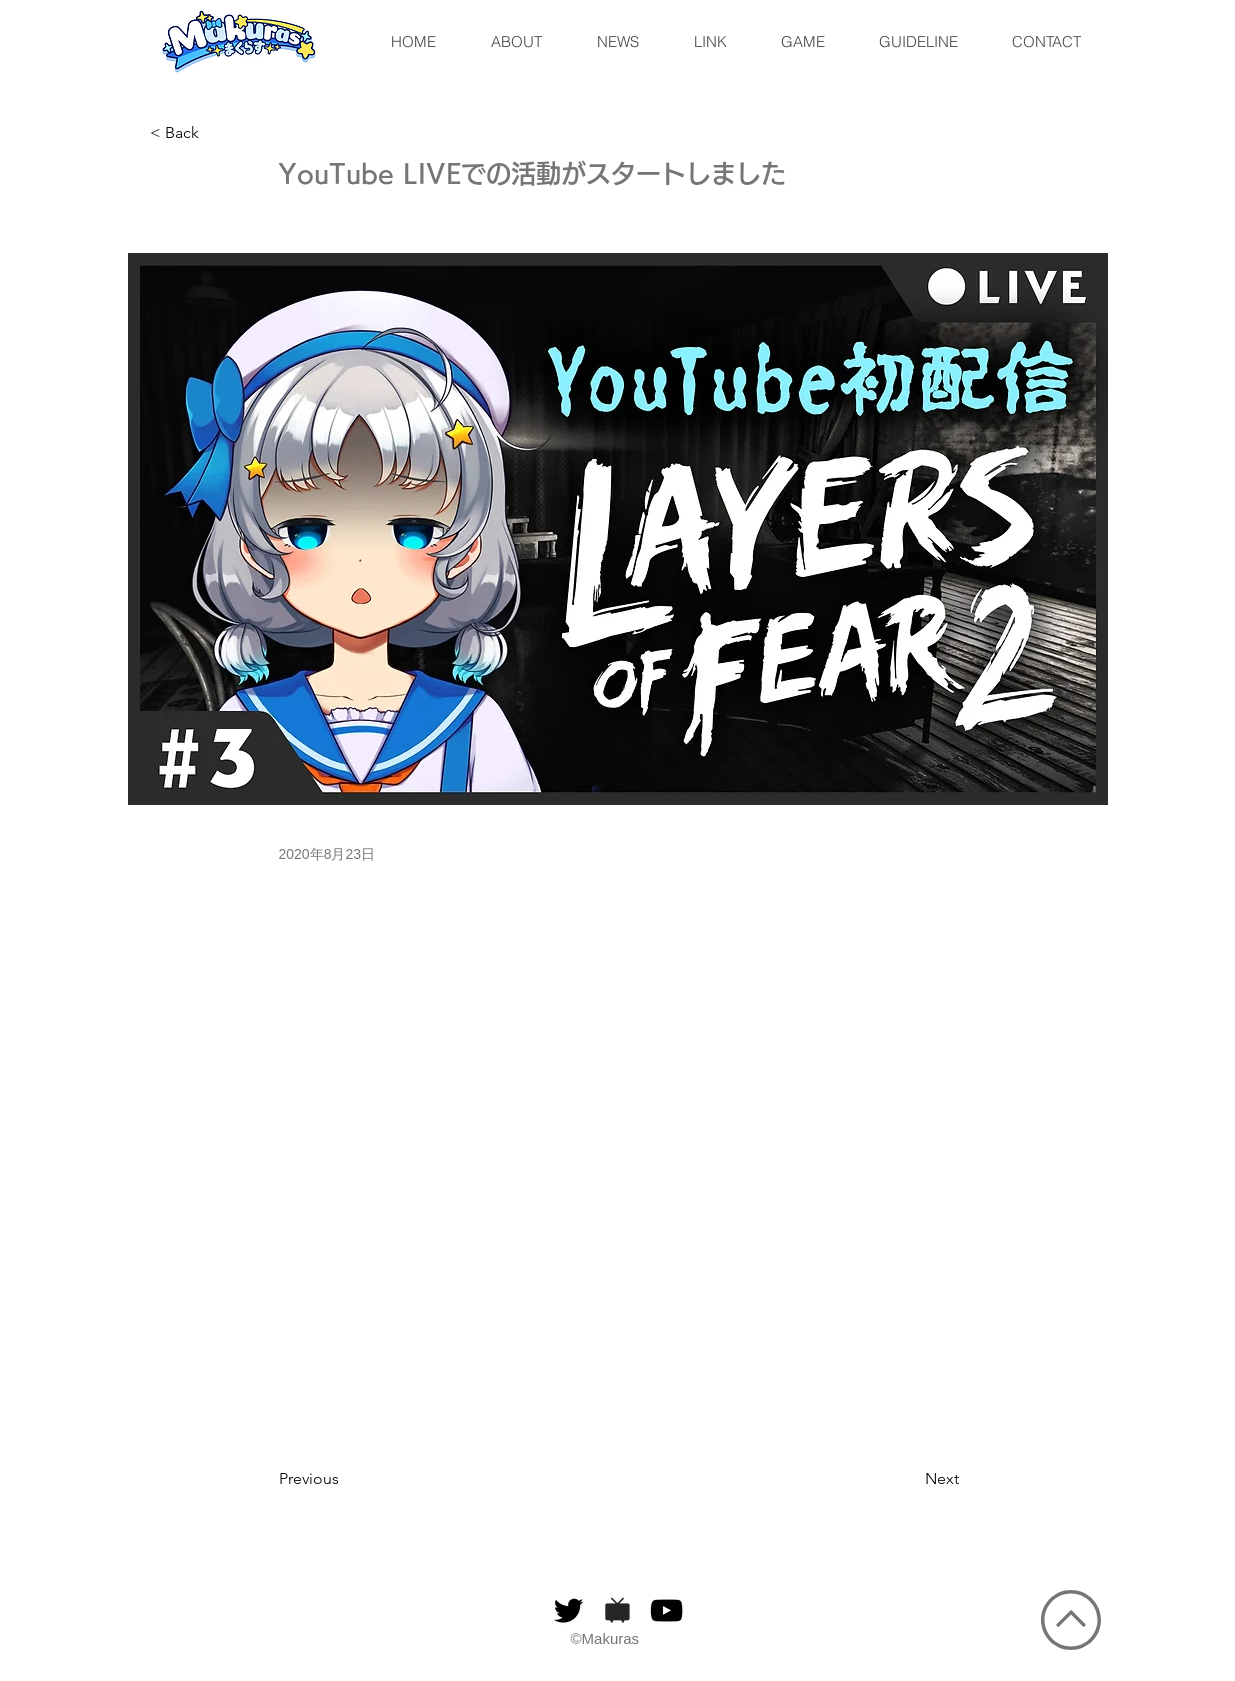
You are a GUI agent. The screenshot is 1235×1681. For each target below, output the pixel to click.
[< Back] (216, 133)
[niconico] (617, 1610)
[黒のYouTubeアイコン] (666, 1610)
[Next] (909, 1479)
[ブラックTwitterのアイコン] (568, 1610)
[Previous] (345, 1479)
